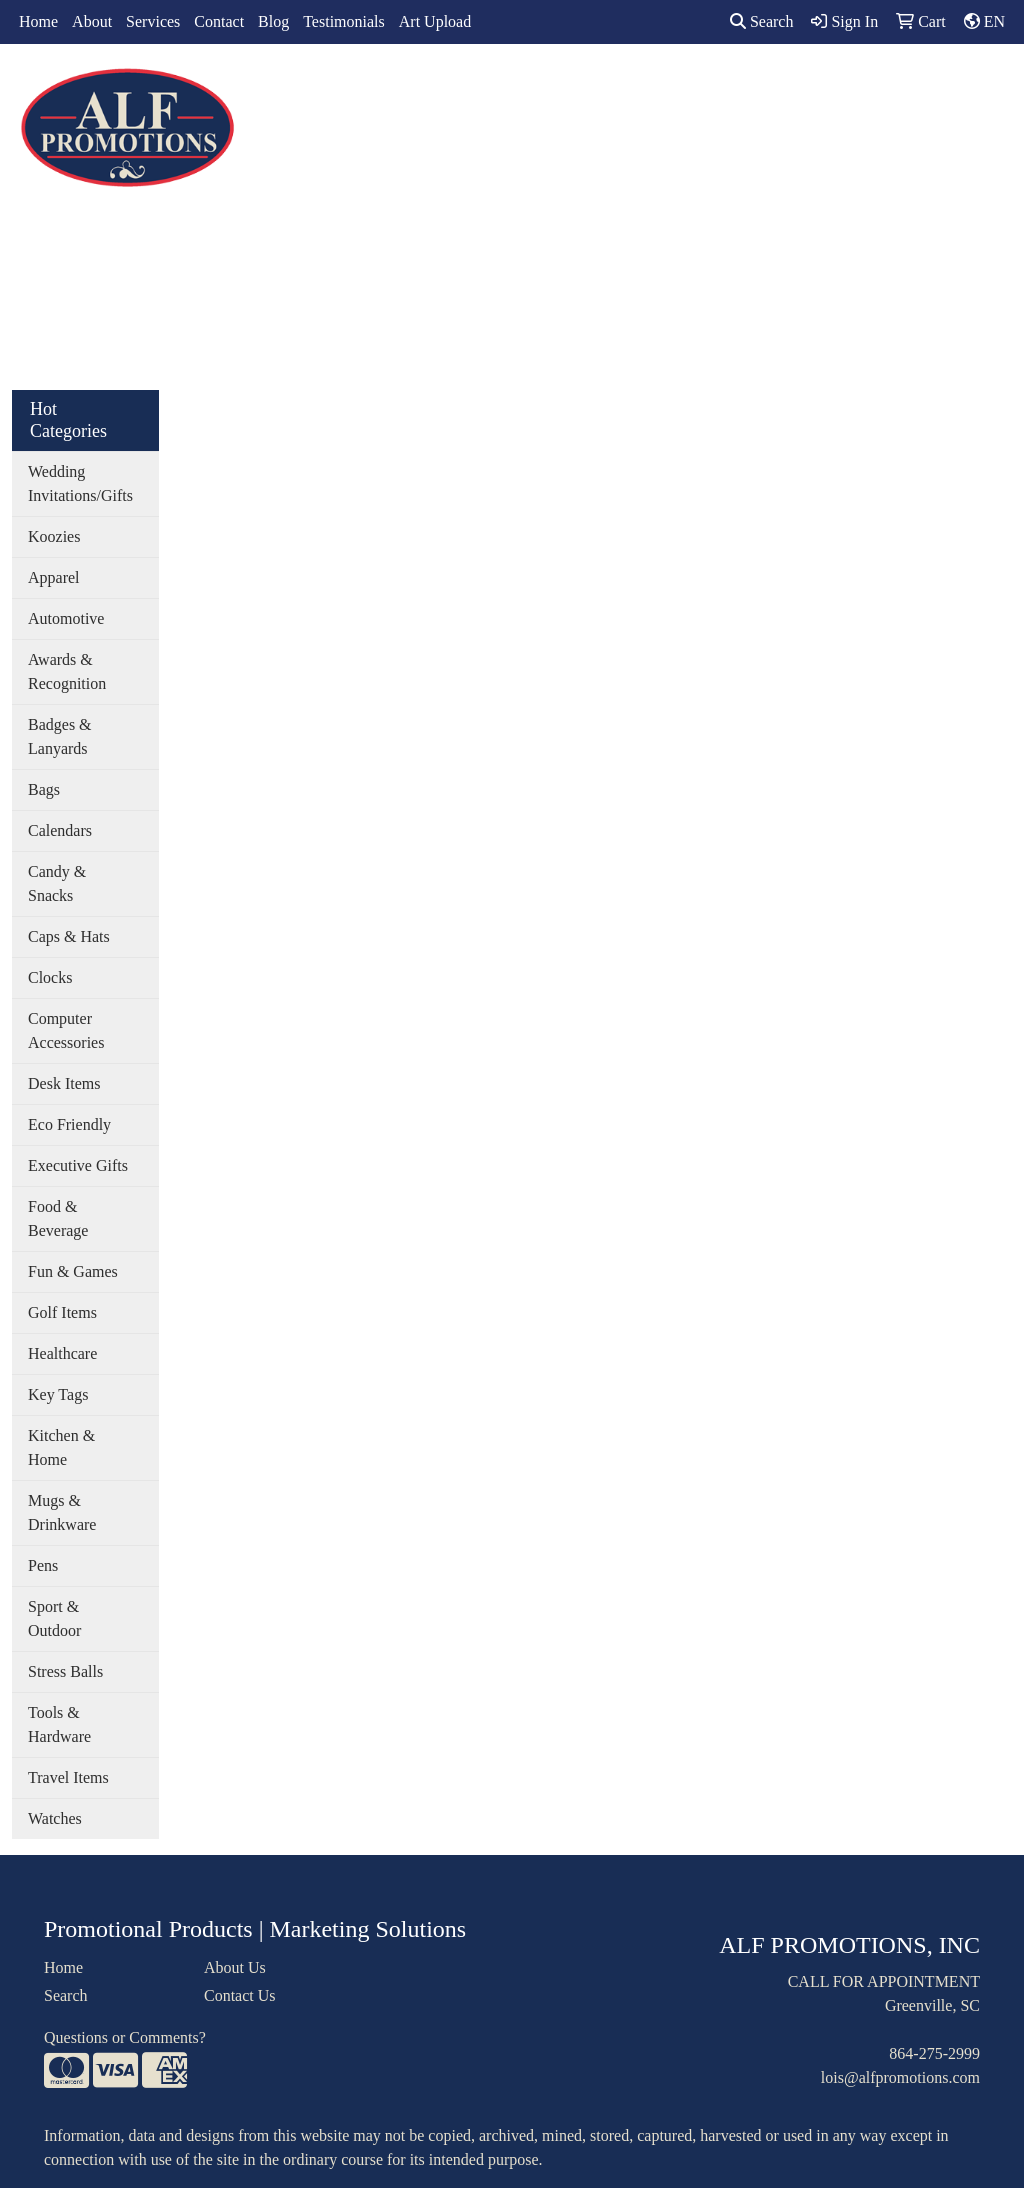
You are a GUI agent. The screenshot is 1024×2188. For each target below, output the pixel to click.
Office (626, 87)
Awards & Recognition (67, 671)
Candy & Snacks (57, 883)
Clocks (50, 977)
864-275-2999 (934, 2053)
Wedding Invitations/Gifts (80, 483)
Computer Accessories (66, 1030)
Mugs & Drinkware (62, 1512)
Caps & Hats (69, 936)
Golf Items (62, 1312)
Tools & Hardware (59, 1724)
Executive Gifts (78, 1165)
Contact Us (240, 1995)
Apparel (381, 87)
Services (153, 21)
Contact (219, 21)
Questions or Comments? (125, 2037)
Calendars (60, 830)
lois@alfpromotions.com (900, 2077)
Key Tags (58, 1394)
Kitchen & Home (61, 1447)
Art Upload (435, 21)
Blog (273, 21)
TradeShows (718, 87)
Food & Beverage (58, 1218)
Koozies (54, 536)
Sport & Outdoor (54, 1618)
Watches (55, 1818)
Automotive (66, 618)
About (92, 21)
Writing (816, 87)
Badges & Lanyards (60, 736)
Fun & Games (73, 1271)
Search (762, 21)
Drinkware (538, 87)
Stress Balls (65, 1671)
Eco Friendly (69, 1124)
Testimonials (344, 21)
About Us (235, 1967)
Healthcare (62, 1353)
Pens (43, 1565)
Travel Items (68, 1777)
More (891, 87)
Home (38, 21)
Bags (455, 87)
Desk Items (64, 1083)
